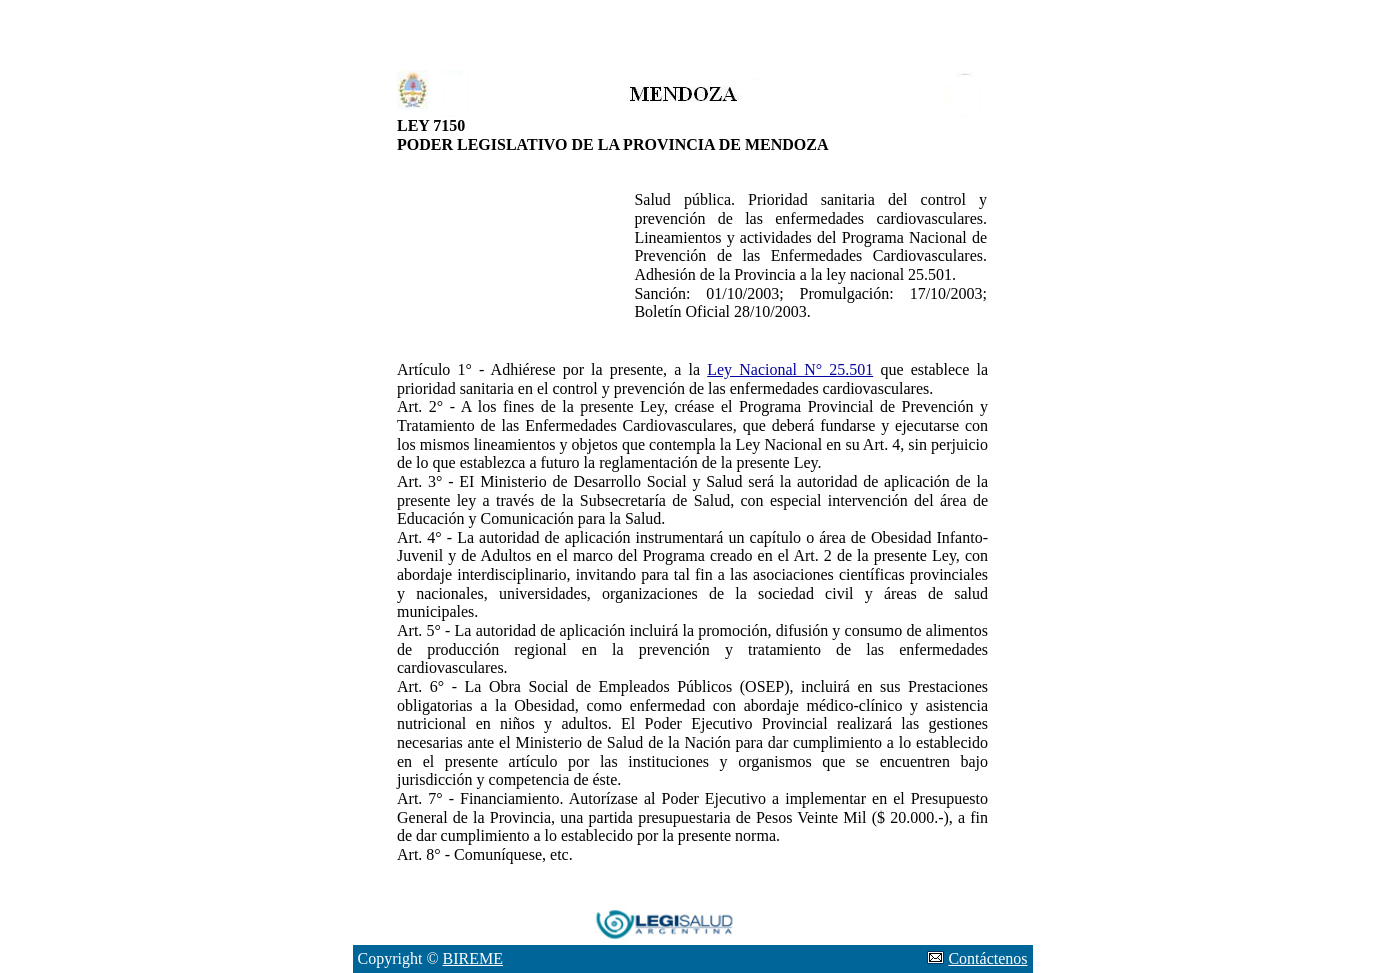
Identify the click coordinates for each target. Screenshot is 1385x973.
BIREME (473, 958)
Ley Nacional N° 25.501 (790, 369)
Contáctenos (987, 958)
